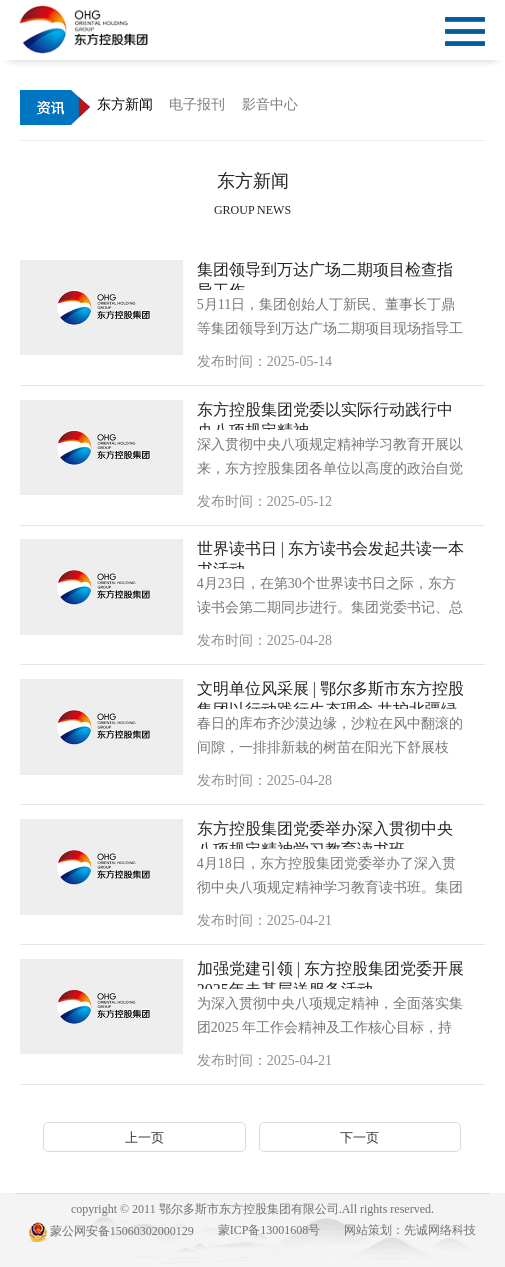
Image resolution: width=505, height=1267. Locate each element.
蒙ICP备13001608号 (269, 1230)
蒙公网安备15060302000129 (111, 1232)
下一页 (359, 1137)
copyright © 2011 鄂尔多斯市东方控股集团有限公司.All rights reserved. (252, 1209)
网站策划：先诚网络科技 (410, 1230)
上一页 (144, 1137)
